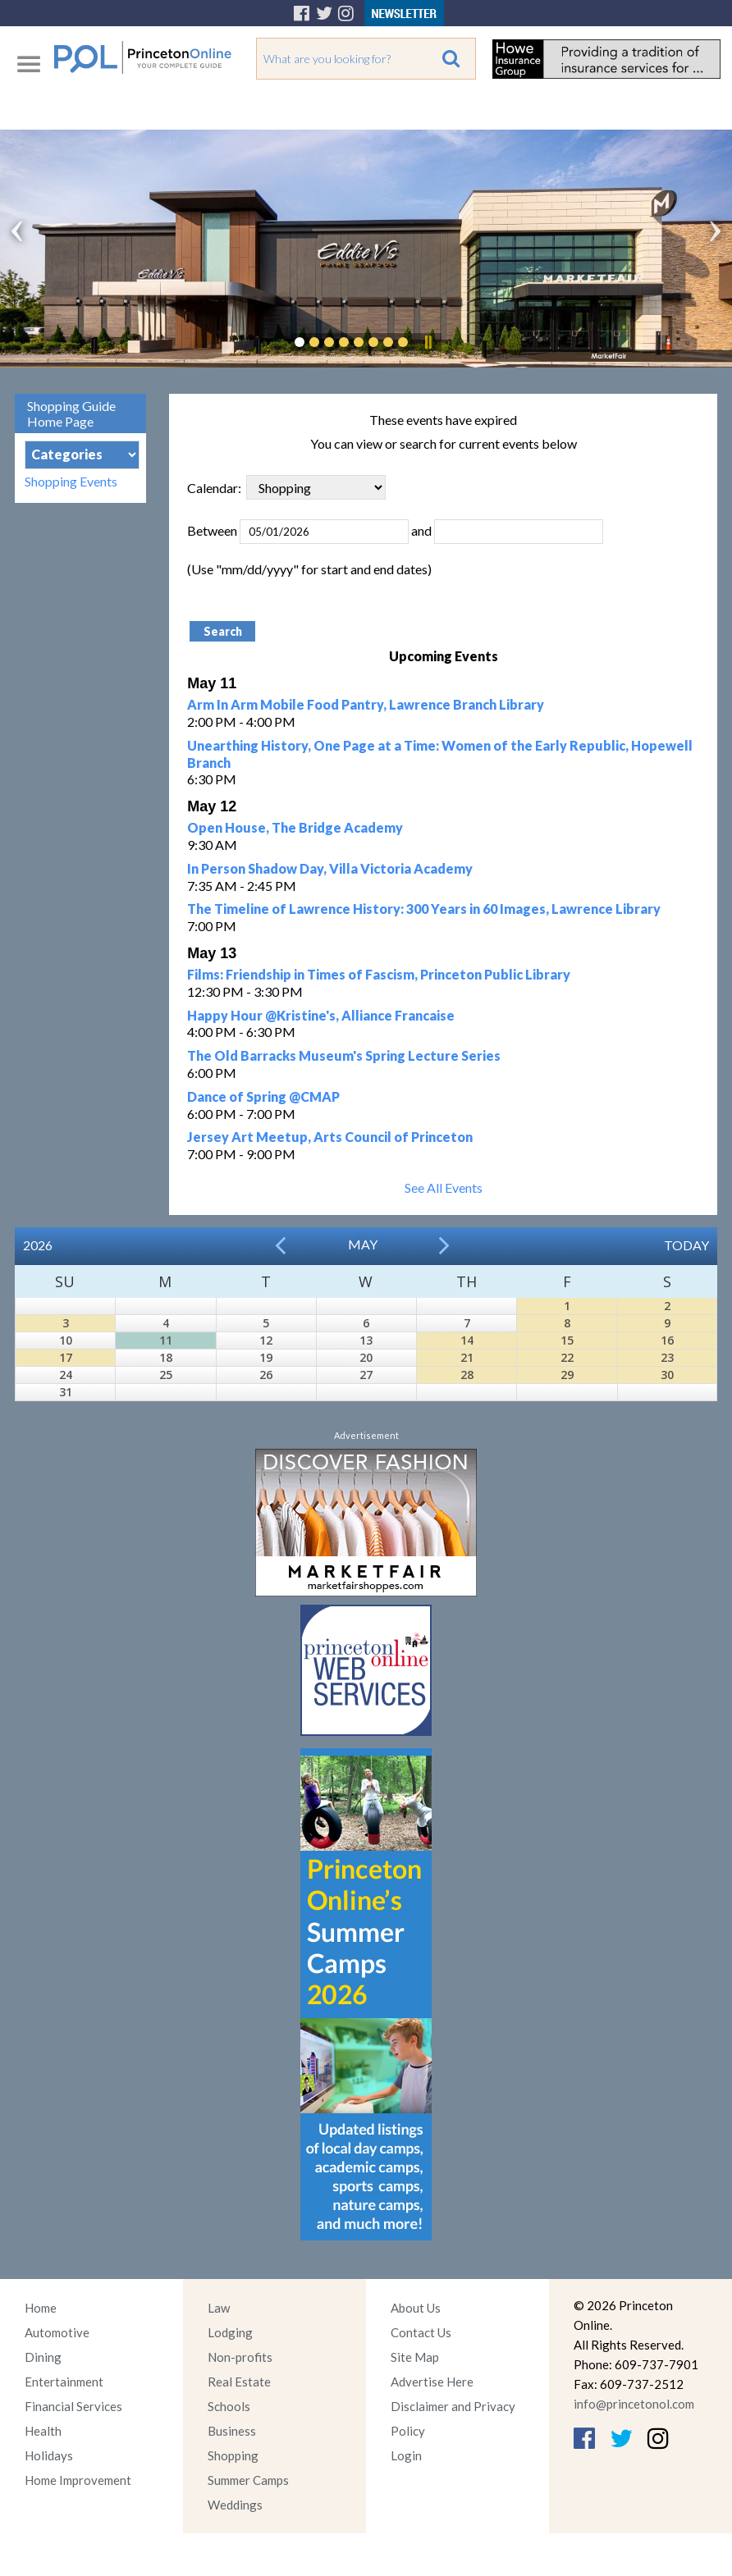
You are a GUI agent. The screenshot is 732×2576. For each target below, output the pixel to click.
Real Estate (239, 2381)
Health (43, 2430)
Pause (427, 342)
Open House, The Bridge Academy (295, 827)
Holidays (49, 2455)
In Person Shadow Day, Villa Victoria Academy (330, 868)
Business (232, 2430)
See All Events (444, 1187)
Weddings (235, 2504)
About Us (416, 2307)
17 (65, 1357)
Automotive (57, 2332)
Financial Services (73, 2406)
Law (219, 2307)
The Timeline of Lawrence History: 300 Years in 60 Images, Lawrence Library (424, 908)
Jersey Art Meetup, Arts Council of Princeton (330, 1136)
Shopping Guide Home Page (71, 413)
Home (41, 2307)
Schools (229, 2406)
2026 (38, 1245)
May (362, 1244)
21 (467, 1357)
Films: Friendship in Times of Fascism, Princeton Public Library (378, 974)
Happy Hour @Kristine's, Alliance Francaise (321, 1015)
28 (467, 1374)
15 (567, 1340)
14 (467, 1340)
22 (567, 1357)
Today (686, 1245)
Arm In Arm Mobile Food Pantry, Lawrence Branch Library (365, 704)
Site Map (415, 2357)
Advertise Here (432, 2381)
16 (667, 1340)
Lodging (230, 2332)
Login (406, 2455)
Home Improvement (78, 2480)
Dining (43, 2357)
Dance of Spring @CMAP (263, 1096)
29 (567, 1374)
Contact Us (421, 2332)
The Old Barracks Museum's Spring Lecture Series (344, 1055)
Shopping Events (71, 481)
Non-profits (240, 2357)
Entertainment (64, 2381)
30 (667, 1374)
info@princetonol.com (634, 2403)
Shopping (233, 2455)
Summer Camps (248, 2480)
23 (667, 1357)
